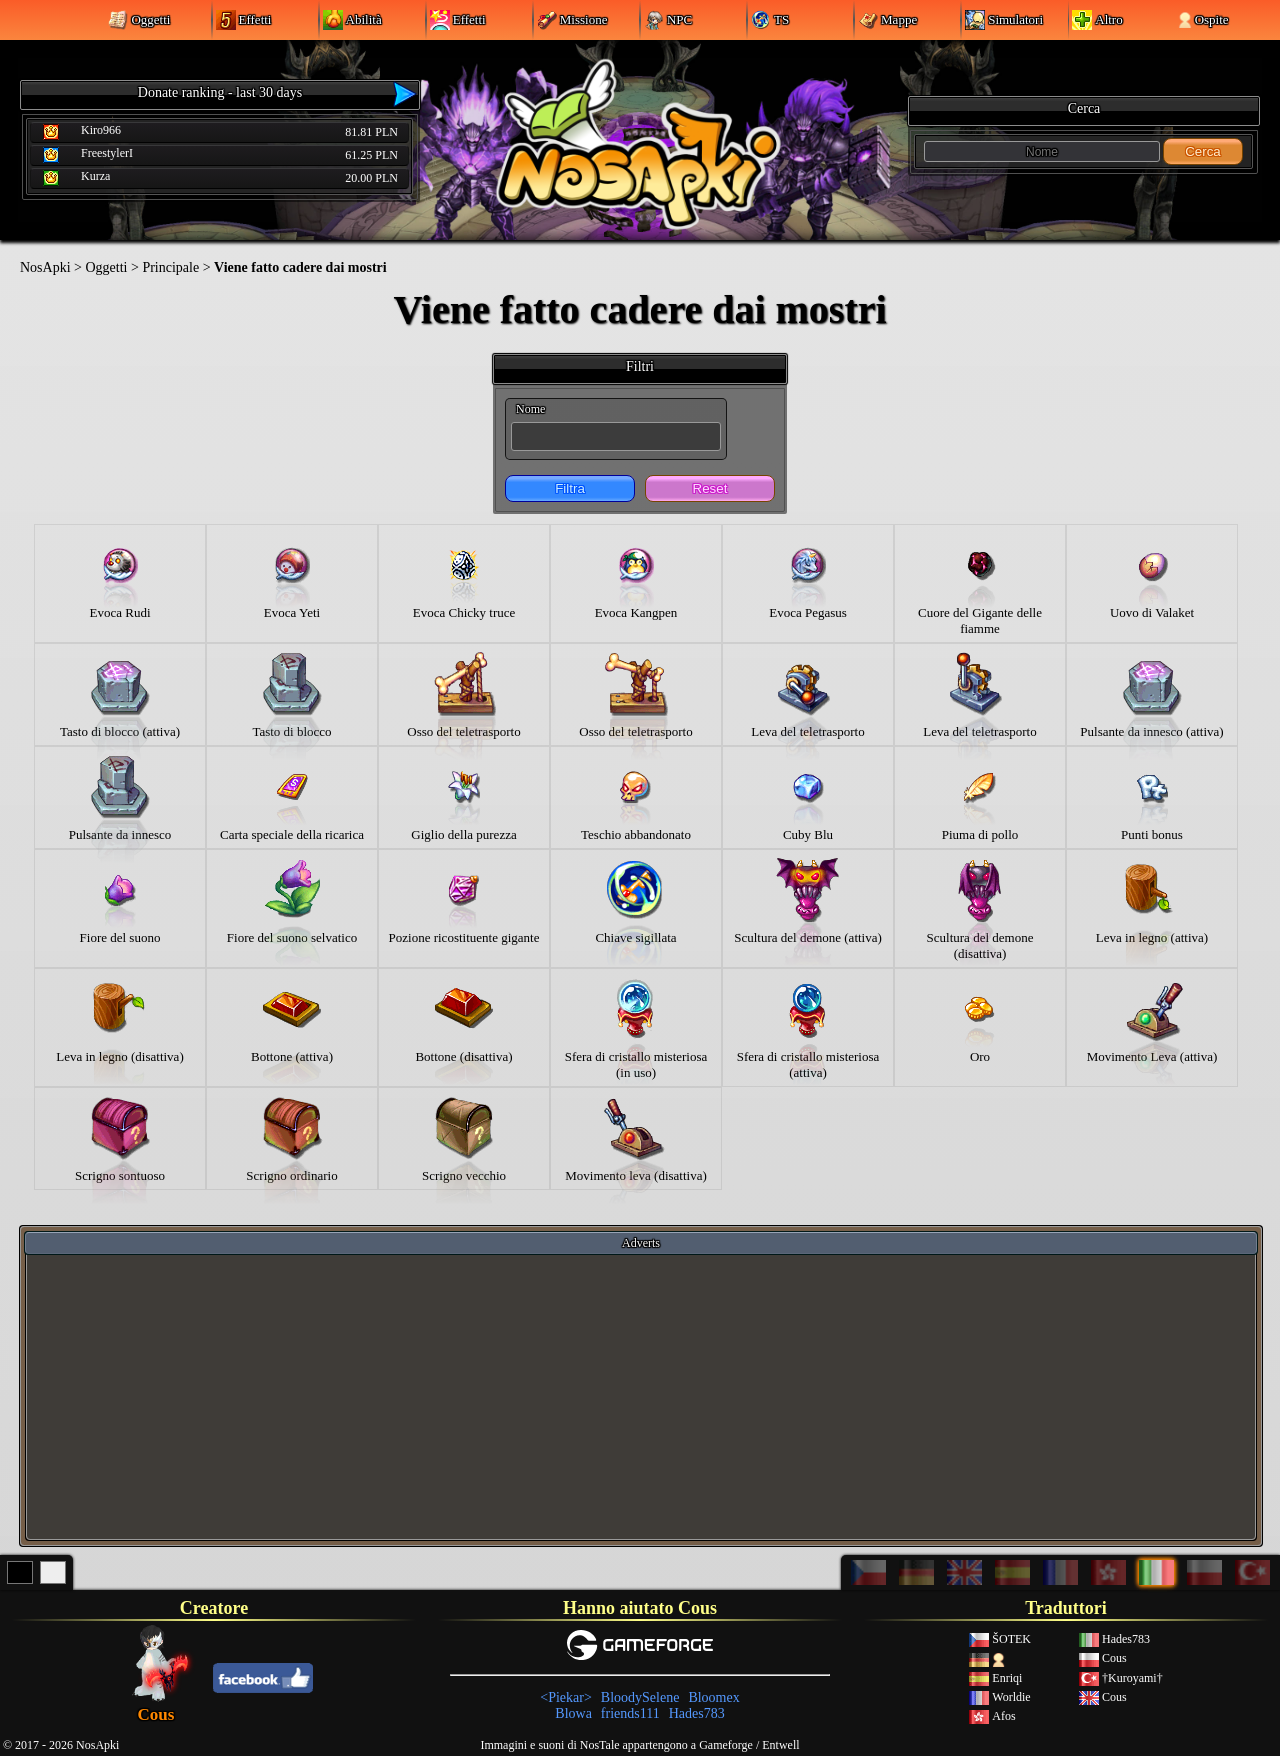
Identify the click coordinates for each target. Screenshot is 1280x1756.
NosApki (45, 267)
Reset (710, 488)
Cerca (1203, 151)
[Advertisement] (641, 1396)
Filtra (570, 488)
